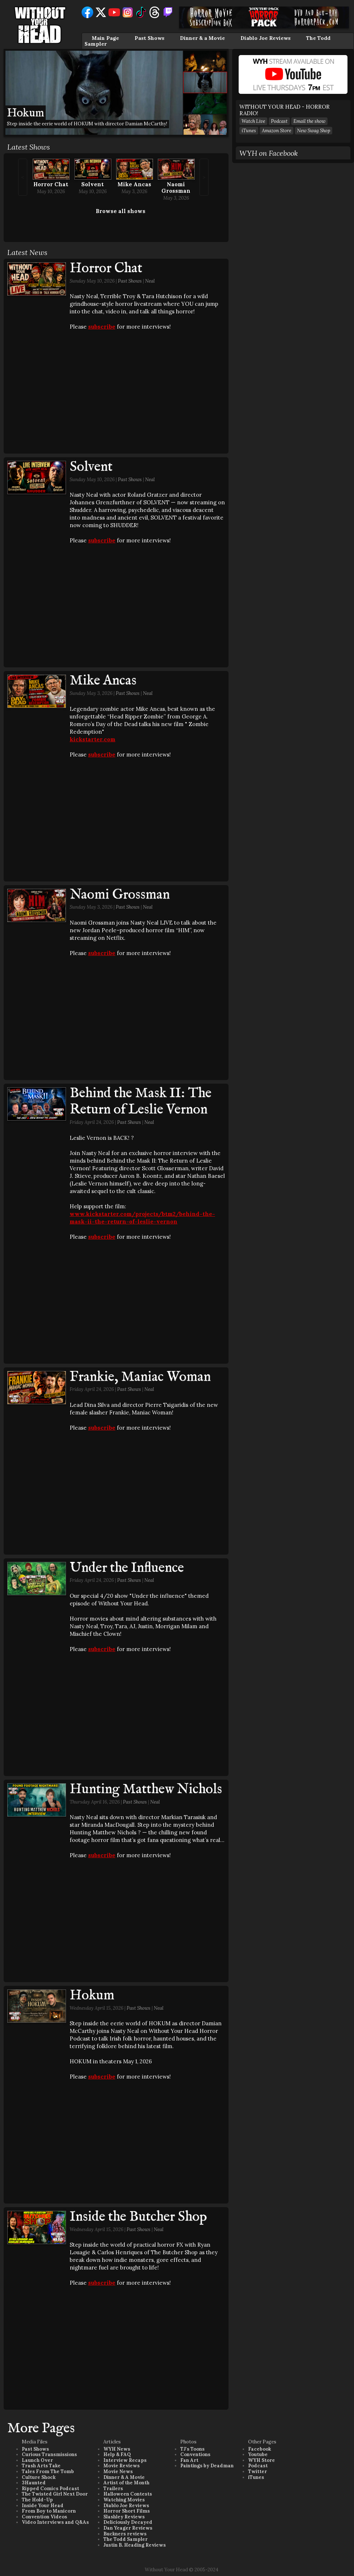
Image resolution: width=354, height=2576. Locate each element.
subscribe (101, 326)
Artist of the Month (126, 2483)
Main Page (105, 38)
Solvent (92, 184)
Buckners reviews (125, 2534)
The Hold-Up (37, 2500)
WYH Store (261, 2460)
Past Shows (149, 38)
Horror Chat (50, 184)
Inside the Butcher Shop (138, 2217)
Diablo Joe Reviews (265, 38)
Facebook (259, 2449)
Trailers (113, 2488)
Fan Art (189, 2460)
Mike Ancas (134, 184)
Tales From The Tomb (48, 2471)
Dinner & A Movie (124, 2477)
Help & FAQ (117, 2454)
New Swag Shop (313, 131)
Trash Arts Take (41, 2466)
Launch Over (37, 2460)
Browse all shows (120, 211)
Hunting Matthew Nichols (146, 1789)
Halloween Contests (127, 2494)
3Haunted (34, 2483)
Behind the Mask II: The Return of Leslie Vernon (140, 1102)
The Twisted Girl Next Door (55, 2494)
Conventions (195, 2454)
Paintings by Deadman (207, 2466)
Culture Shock (38, 2477)
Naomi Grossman (175, 187)
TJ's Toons (192, 2449)
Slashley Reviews (124, 2517)
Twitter (257, 2471)
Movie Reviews (121, 2466)
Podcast (279, 121)
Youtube (258, 2454)
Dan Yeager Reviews (127, 2528)
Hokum (92, 1995)
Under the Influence (127, 1568)
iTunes (249, 131)
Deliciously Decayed (127, 2522)
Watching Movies (124, 2500)
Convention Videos (44, 2517)
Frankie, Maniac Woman (140, 1377)
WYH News (116, 2449)
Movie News (118, 2471)
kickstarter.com (92, 739)
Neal (150, 281)
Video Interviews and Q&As (55, 2522)
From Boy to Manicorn (49, 2511)
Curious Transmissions (49, 2454)
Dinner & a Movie (202, 38)
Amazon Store (276, 131)
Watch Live (253, 121)
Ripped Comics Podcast (50, 2488)
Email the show (309, 121)
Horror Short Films (126, 2511)
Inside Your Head (42, 2505)
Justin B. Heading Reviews (134, 2545)
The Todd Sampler (125, 2539)
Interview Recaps (125, 2460)
